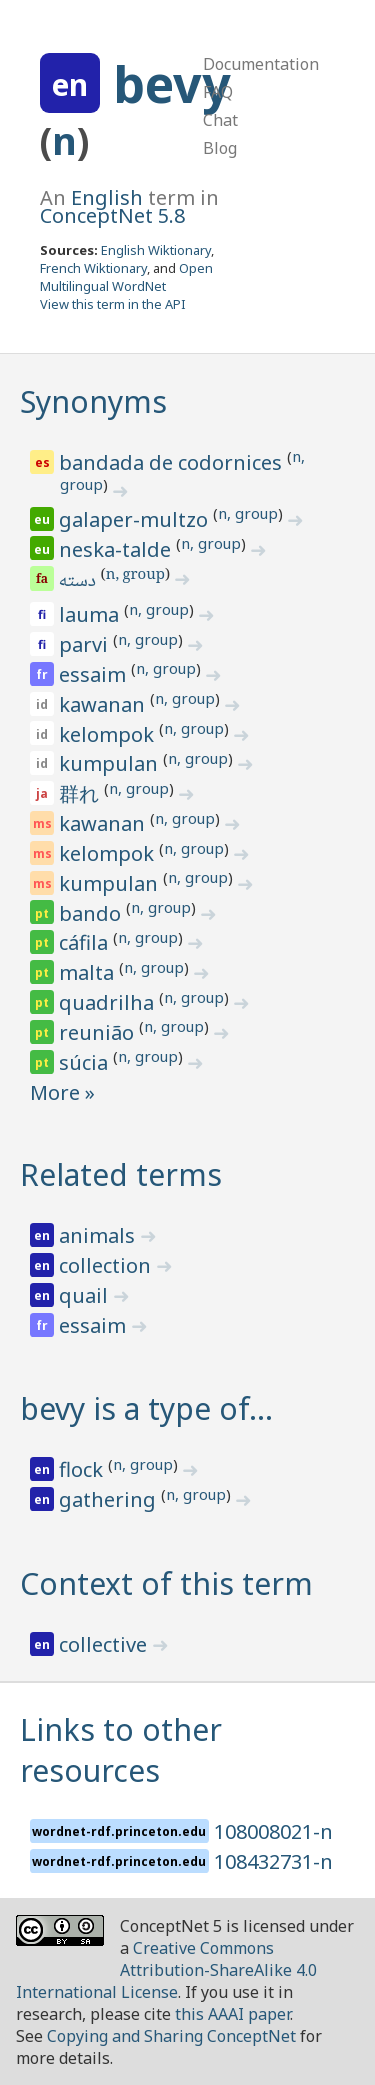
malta (89, 972)
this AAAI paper (232, 2014)
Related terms (121, 1174)
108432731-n (273, 1861)
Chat (220, 120)
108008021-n (273, 1831)
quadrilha (109, 1002)
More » (62, 1092)
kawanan (104, 704)
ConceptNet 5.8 (112, 215)
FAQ (218, 92)
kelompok (109, 734)
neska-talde (117, 549)
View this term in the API (113, 304)
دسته (79, 582)
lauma (91, 614)
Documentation (261, 64)
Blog (220, 148)
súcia (86, 1062)
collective (105, 1644)
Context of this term (166, 1583)
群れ (81, 793)
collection (107, 1265)
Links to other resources (121, 1750)
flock (83, 1469)
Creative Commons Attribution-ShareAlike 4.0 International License (166, 1970)
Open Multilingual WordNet (126, 277)
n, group (248, 513)
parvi (86, 644)
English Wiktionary (156, 250)
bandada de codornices (173, 462)
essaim (95, 674)
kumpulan (111, 763)
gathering (110, 1499)
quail (86, 1295)
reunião (99, 1032)
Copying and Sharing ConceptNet (171, 2036)
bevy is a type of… (146, 1408)
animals (99, 1235)
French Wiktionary (93, 268)
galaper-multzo (136, 519)
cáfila (86, 942)
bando (92, 913)
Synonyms (93, 401)
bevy (172, 84)
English (107, 197)
